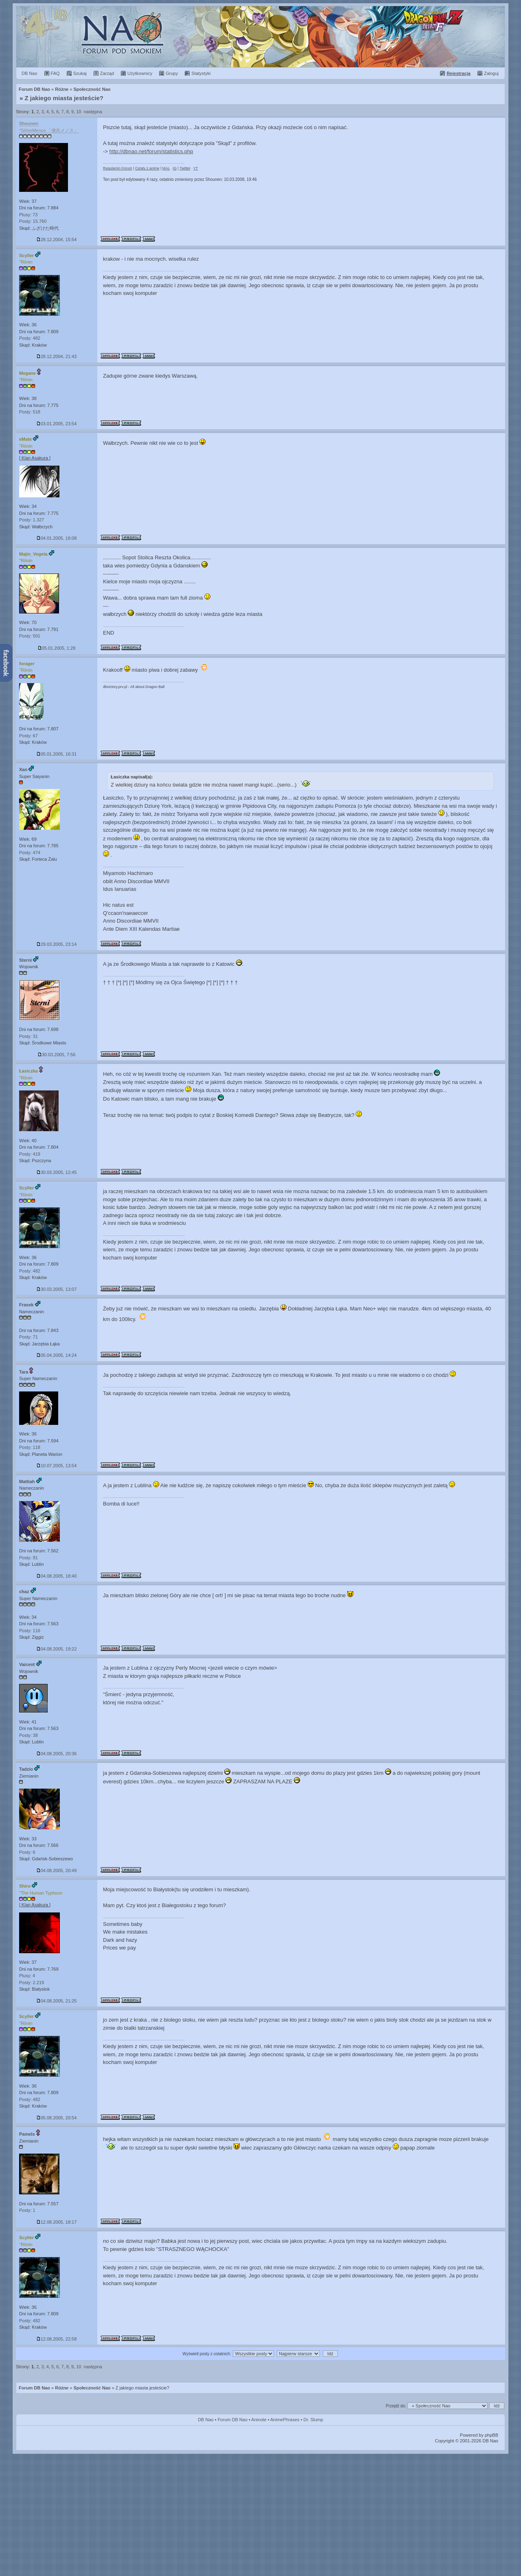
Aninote (258, 2419)
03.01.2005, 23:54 (57, 423)
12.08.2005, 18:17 (57, 2222)
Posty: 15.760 (32, 221)
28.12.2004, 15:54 (57, 239)
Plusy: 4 (27, 1975)
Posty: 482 (29, 338)
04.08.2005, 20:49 (57, 1870)
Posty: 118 (29, 1447)
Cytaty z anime (147, 168)
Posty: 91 (28, 1557)
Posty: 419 (29, 1154)
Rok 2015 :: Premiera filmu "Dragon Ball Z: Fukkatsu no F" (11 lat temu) (260, 36)
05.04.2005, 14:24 (57, 1355)
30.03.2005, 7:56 (57, 1054)
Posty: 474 (29, 852)
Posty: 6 (27, 1852)
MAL (166, 168)
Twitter (185, 168)
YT (195, 168)
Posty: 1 (27, 2210)
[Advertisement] (260, 2515)
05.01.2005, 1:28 (57, 648)
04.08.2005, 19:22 (57, 1648)
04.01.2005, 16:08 (57, 538)
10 (78, 111)
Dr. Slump (313, 2419)
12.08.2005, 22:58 (57, 2338)
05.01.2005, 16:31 (57, 754)
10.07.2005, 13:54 (57, 1465)
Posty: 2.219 (31, 1982)
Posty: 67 (28, 735)
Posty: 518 (29, 411)
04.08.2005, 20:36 (57, 1753)
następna (93, 111)
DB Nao (206, 2419)
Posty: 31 (28, 1036)
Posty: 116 (29, 1630)
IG (175, 168)
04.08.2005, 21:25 (57, 2000)
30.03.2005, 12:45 (57, 1172)
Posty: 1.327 (31, 519)
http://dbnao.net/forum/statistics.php (151, 151)
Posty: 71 (28, 1336)
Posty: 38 (28, 1735)
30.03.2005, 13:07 (57, 1289)
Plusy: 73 (28, 214)
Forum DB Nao (34, 2387)
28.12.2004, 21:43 (57, 356)
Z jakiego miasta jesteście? (64, 98)
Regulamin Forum (117, 168)
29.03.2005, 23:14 (57, 944)
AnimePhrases (285, 2419)
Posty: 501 (29, 635)
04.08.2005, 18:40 (57, 1576)
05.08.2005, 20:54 (57, 2117)
